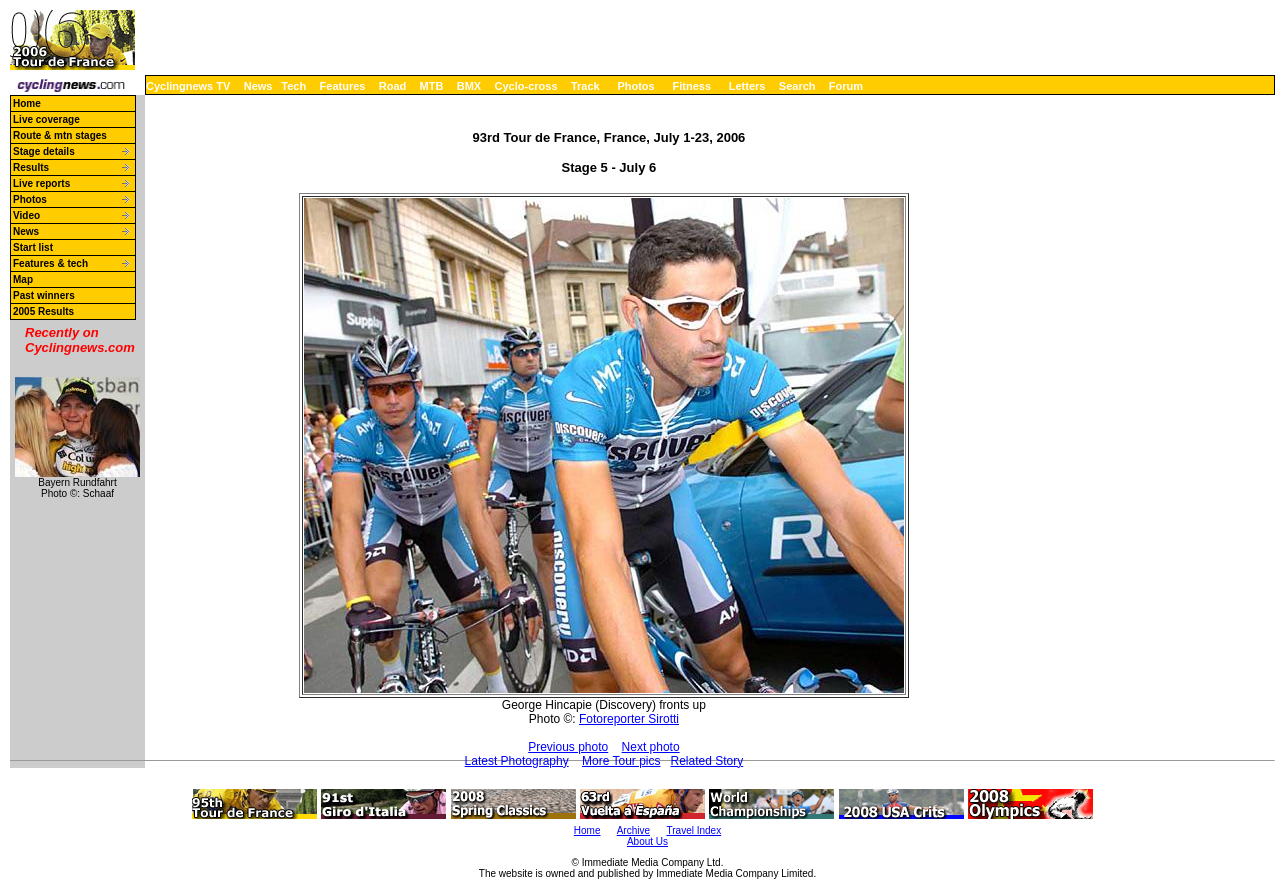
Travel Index (694, 830)
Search (797, 86)
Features (343, 86)
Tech (293, 86)
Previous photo (568, 747)
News (258, 86)
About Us (647, 841)
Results (31, 167)
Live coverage (46, 119)
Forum (846, 86)
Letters (747, 86)
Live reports (41, 183)
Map (23, 279)
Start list (33, 247)
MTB (432, 86)
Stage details (44, 151)
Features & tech (50, 263)
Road (393, 86)
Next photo (651, 747)
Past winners (44, 295)
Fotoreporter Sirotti (629, 719)
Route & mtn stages (60, 135)
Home (27, 103)
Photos (635, 86)
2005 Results (43, 311)
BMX (469, 86)
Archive (633, 830)
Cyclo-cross (526, 86)
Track (585, 86)
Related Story (707, 761)
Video (26, 215)
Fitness (691, 86)
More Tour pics (621, 761)
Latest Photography (517, 761)
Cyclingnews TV (188, 86)
